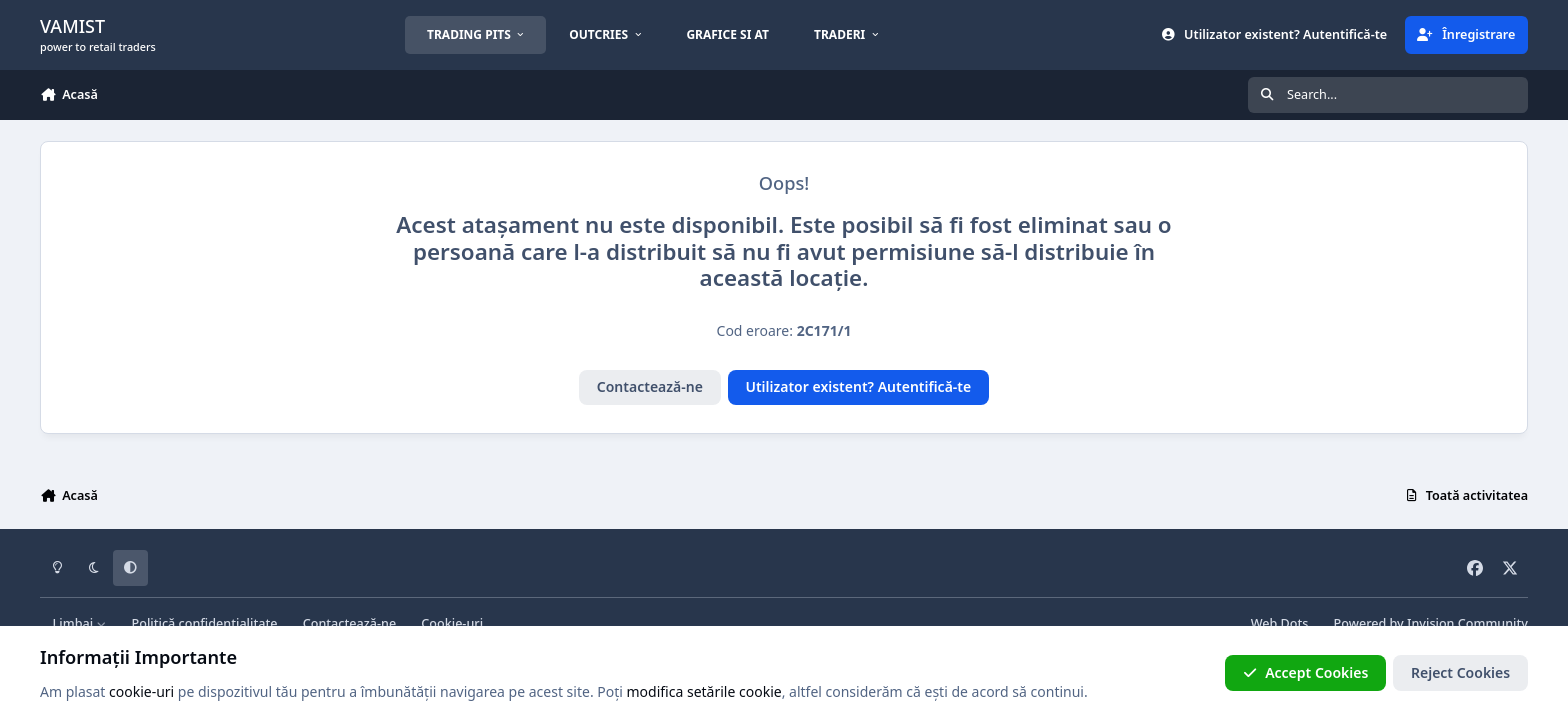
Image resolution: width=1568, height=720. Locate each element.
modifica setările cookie (704, 691)
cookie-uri (141, 691)
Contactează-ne (650, 386)
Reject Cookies (1460, 672)
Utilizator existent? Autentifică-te (858, 386)
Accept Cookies (1306, 672)
